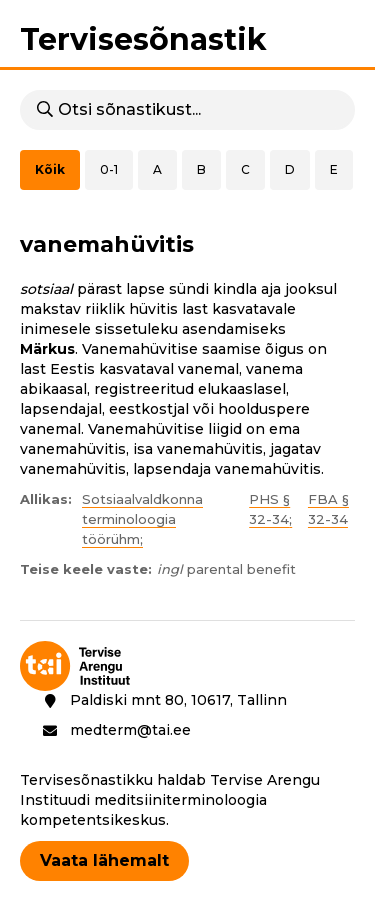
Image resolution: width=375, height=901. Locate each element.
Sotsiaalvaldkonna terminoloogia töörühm (142, 519)
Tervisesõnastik (143, 39)
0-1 (109, 169)
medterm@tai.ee (130, 730)
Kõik (50, 169)
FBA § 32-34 (328, 509)
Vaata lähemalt (104, 860)
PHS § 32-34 (269, 509)
